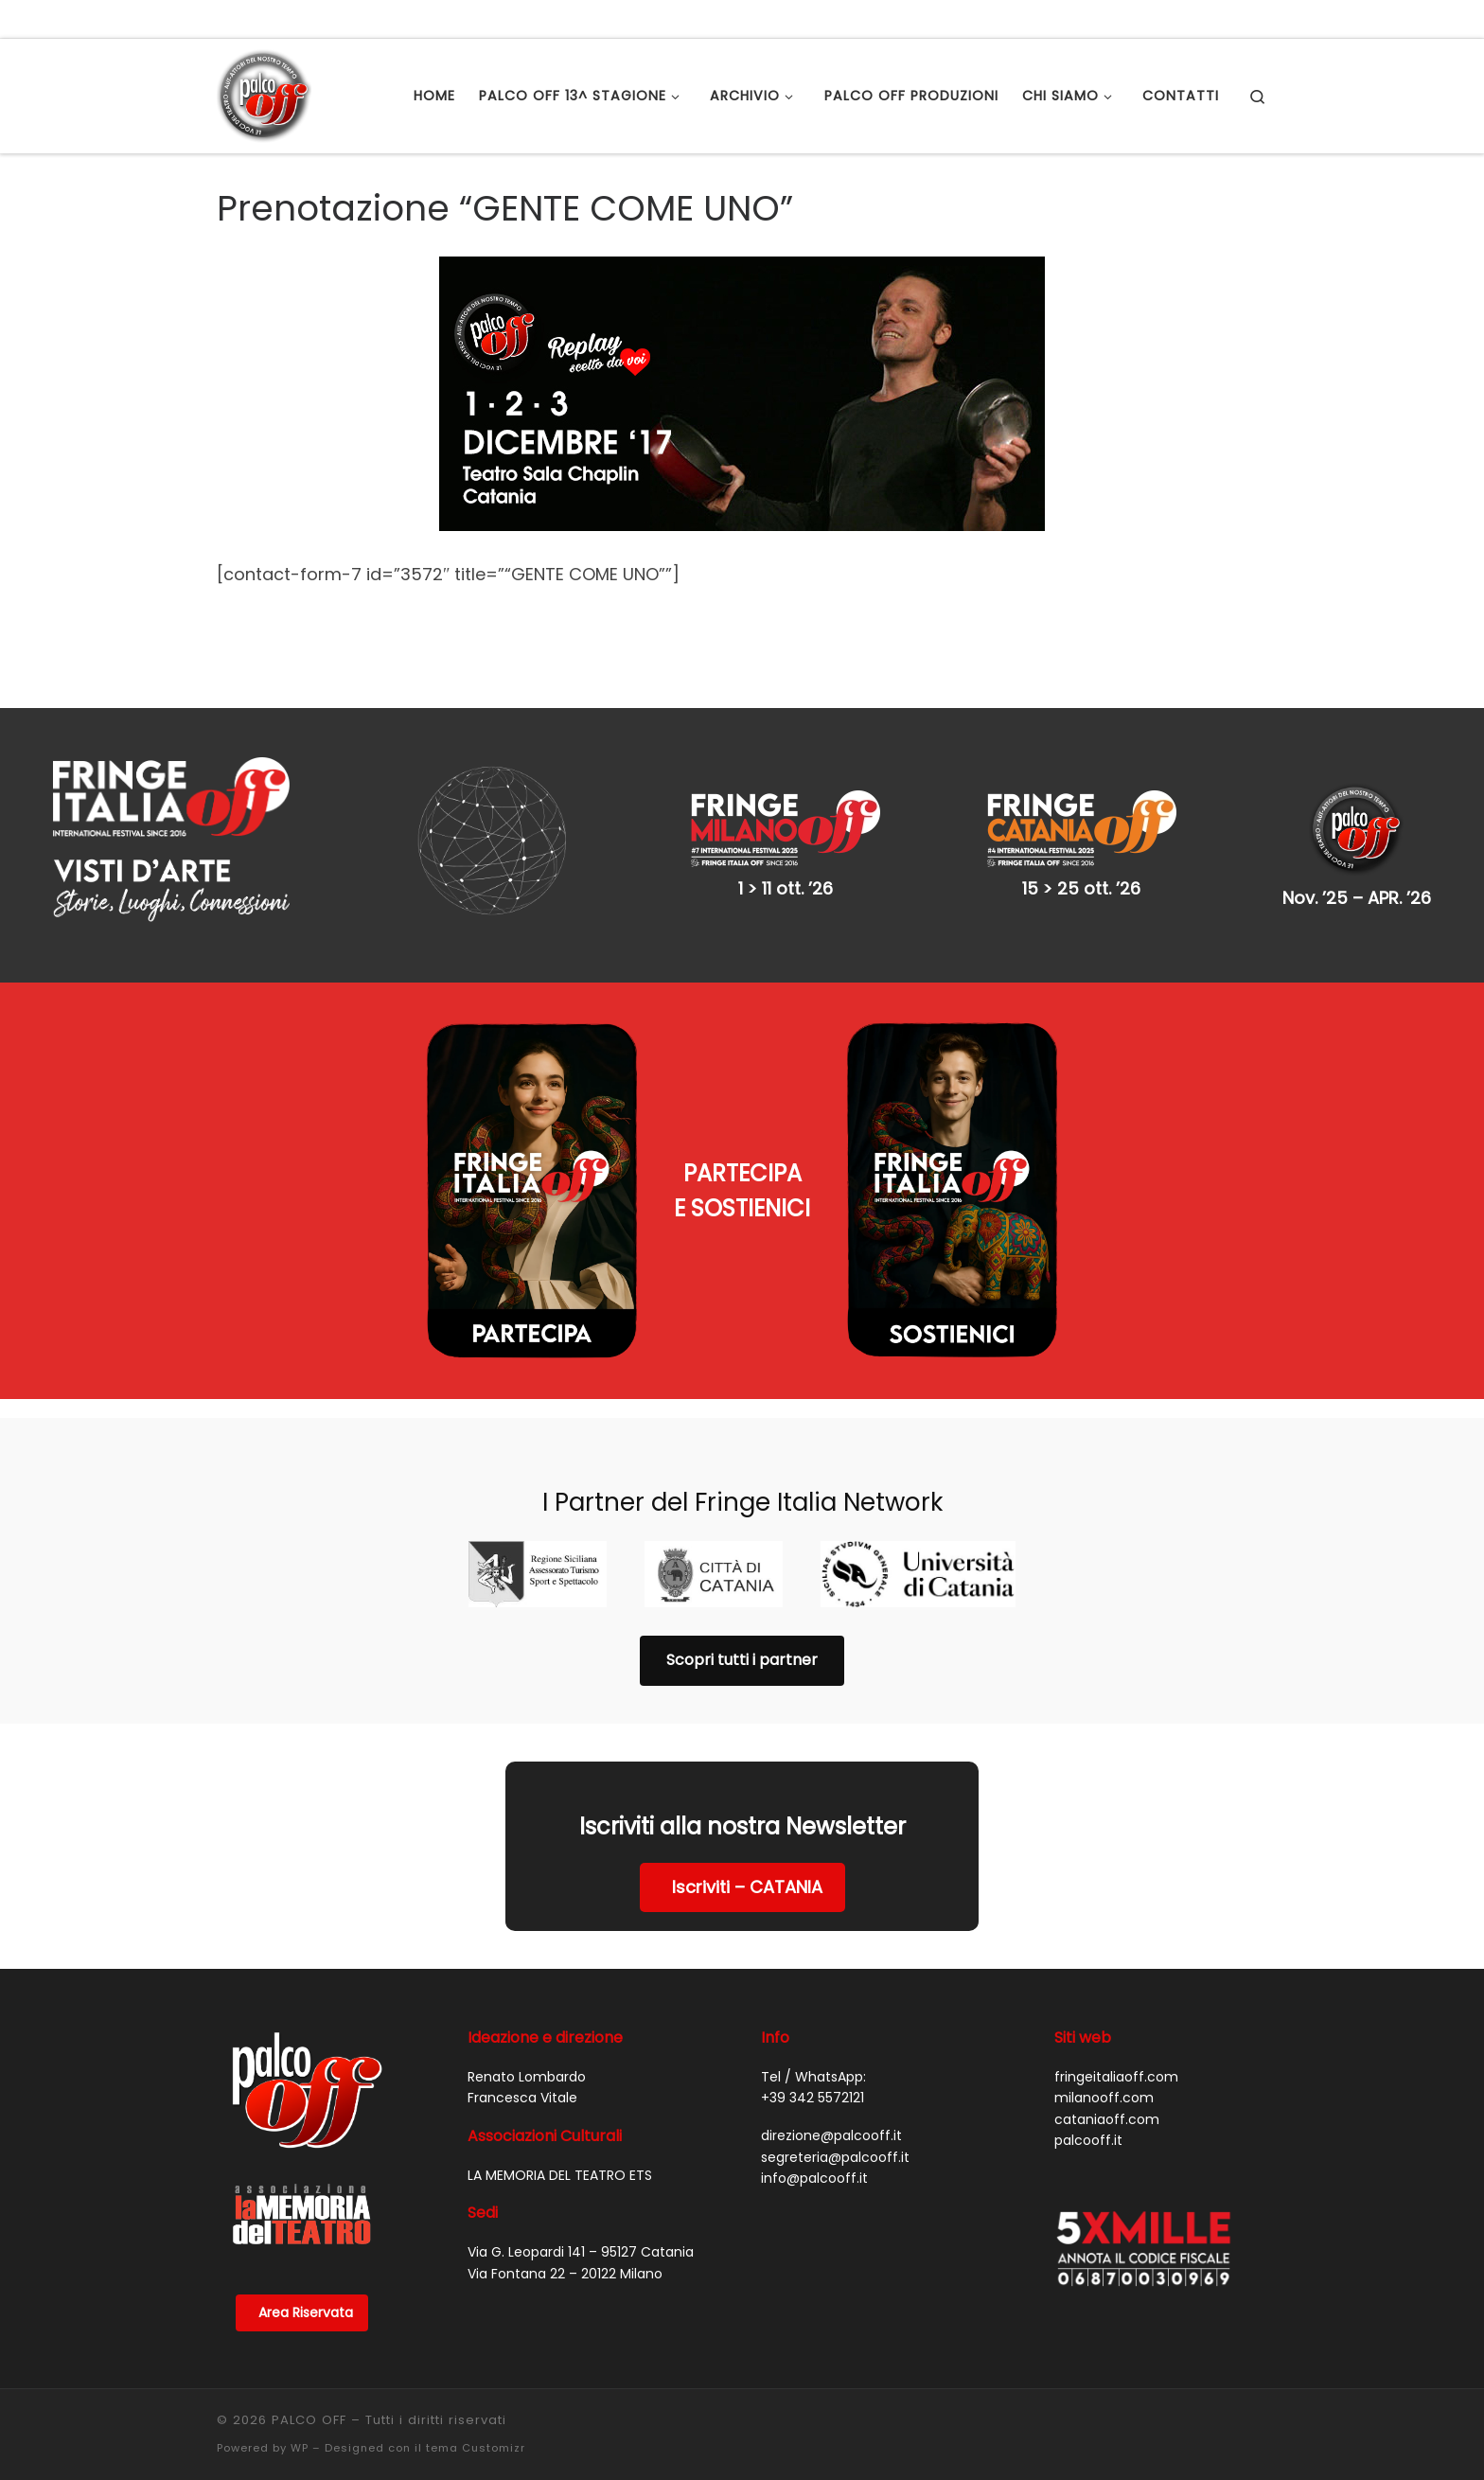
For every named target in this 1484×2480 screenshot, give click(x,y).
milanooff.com (1104, 2097)
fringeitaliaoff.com (1116, 2076)
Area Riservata (305, 2312)
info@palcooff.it (814, 2178)
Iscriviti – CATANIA (747, 1887)
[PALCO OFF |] (264, 93)
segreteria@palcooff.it (835, 2157)
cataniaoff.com (1106, 2119)
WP (300, 2447)
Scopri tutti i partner (742, 1660)
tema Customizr (475, 2447)
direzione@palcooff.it (831, 2135)
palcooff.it (1088, 2140)
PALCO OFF (309, 2420)
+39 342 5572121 (812, 2097)
